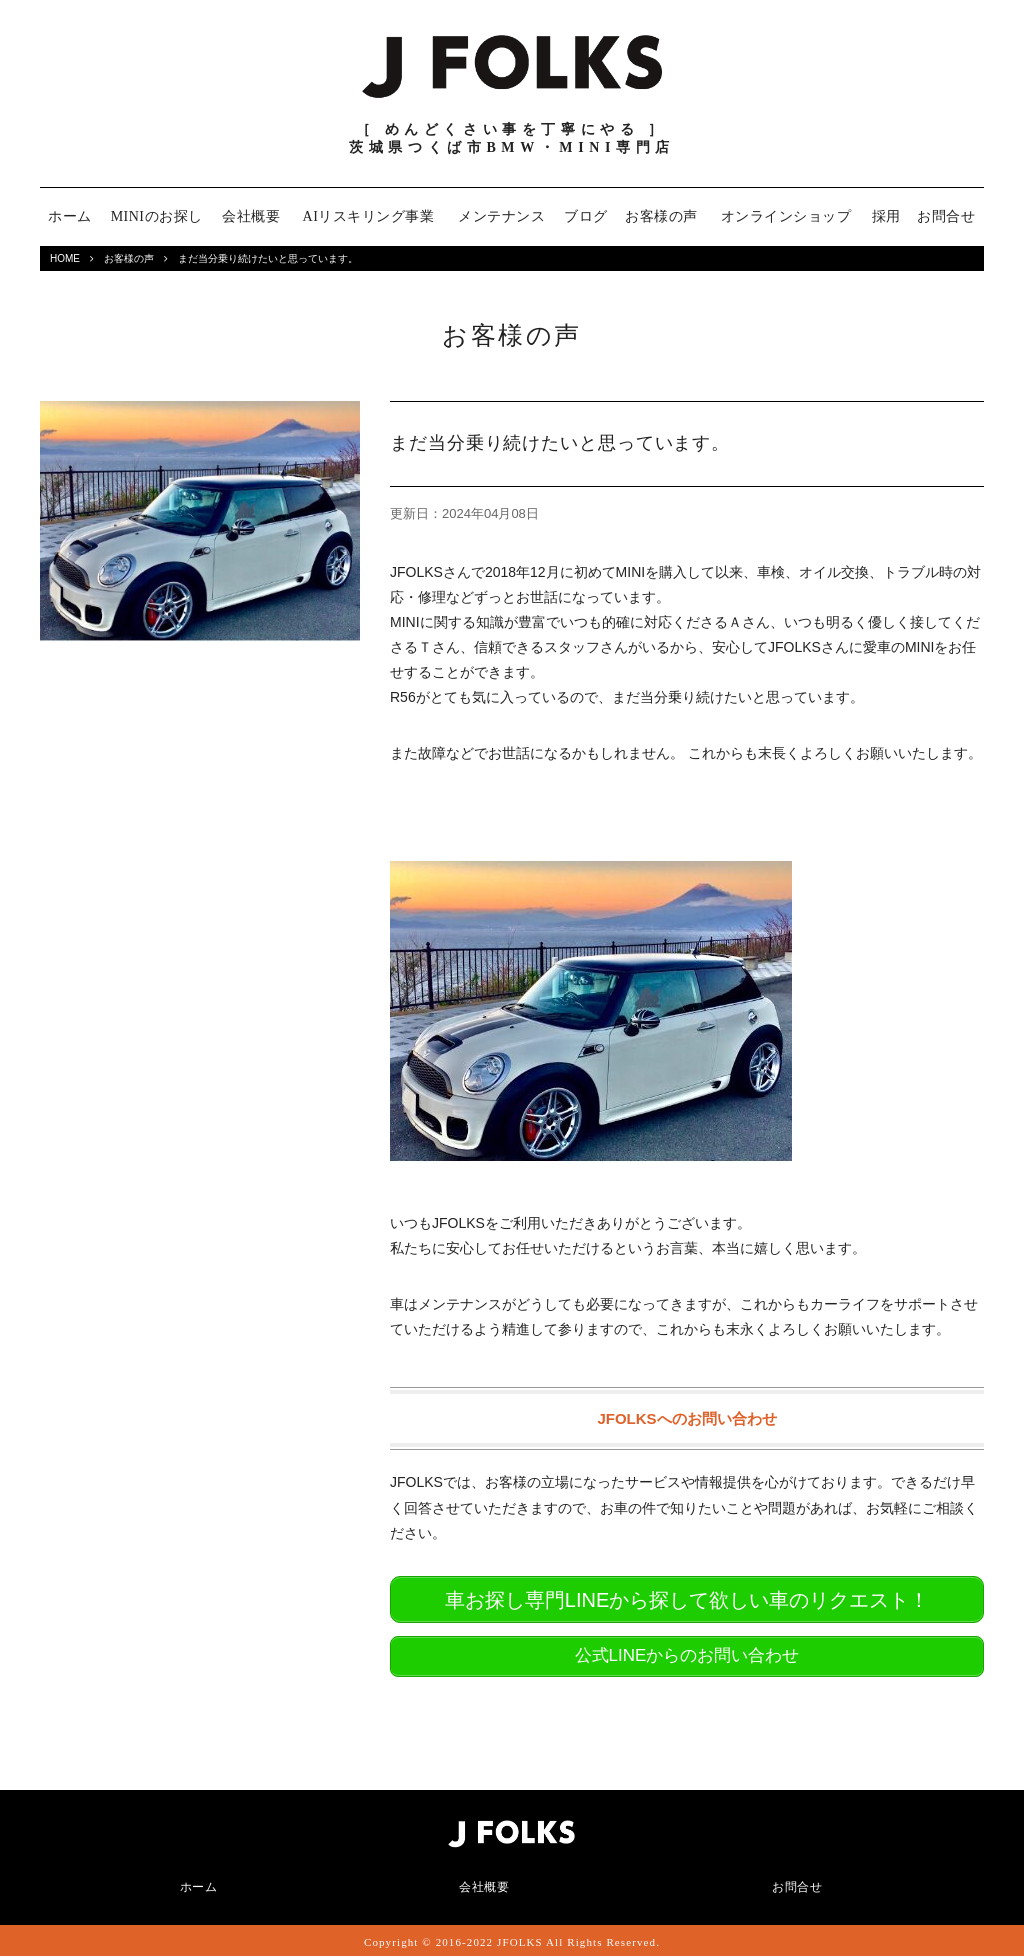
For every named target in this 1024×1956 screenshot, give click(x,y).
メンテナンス (501, 216)
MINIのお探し (157, 216)
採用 (886, 216)
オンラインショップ (786, 216)
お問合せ (946, 216)
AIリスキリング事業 (369, 216)
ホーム (70, 216)
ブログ (586, 216)
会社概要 (251, 216)
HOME (65, 258)
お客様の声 (661, 216)
